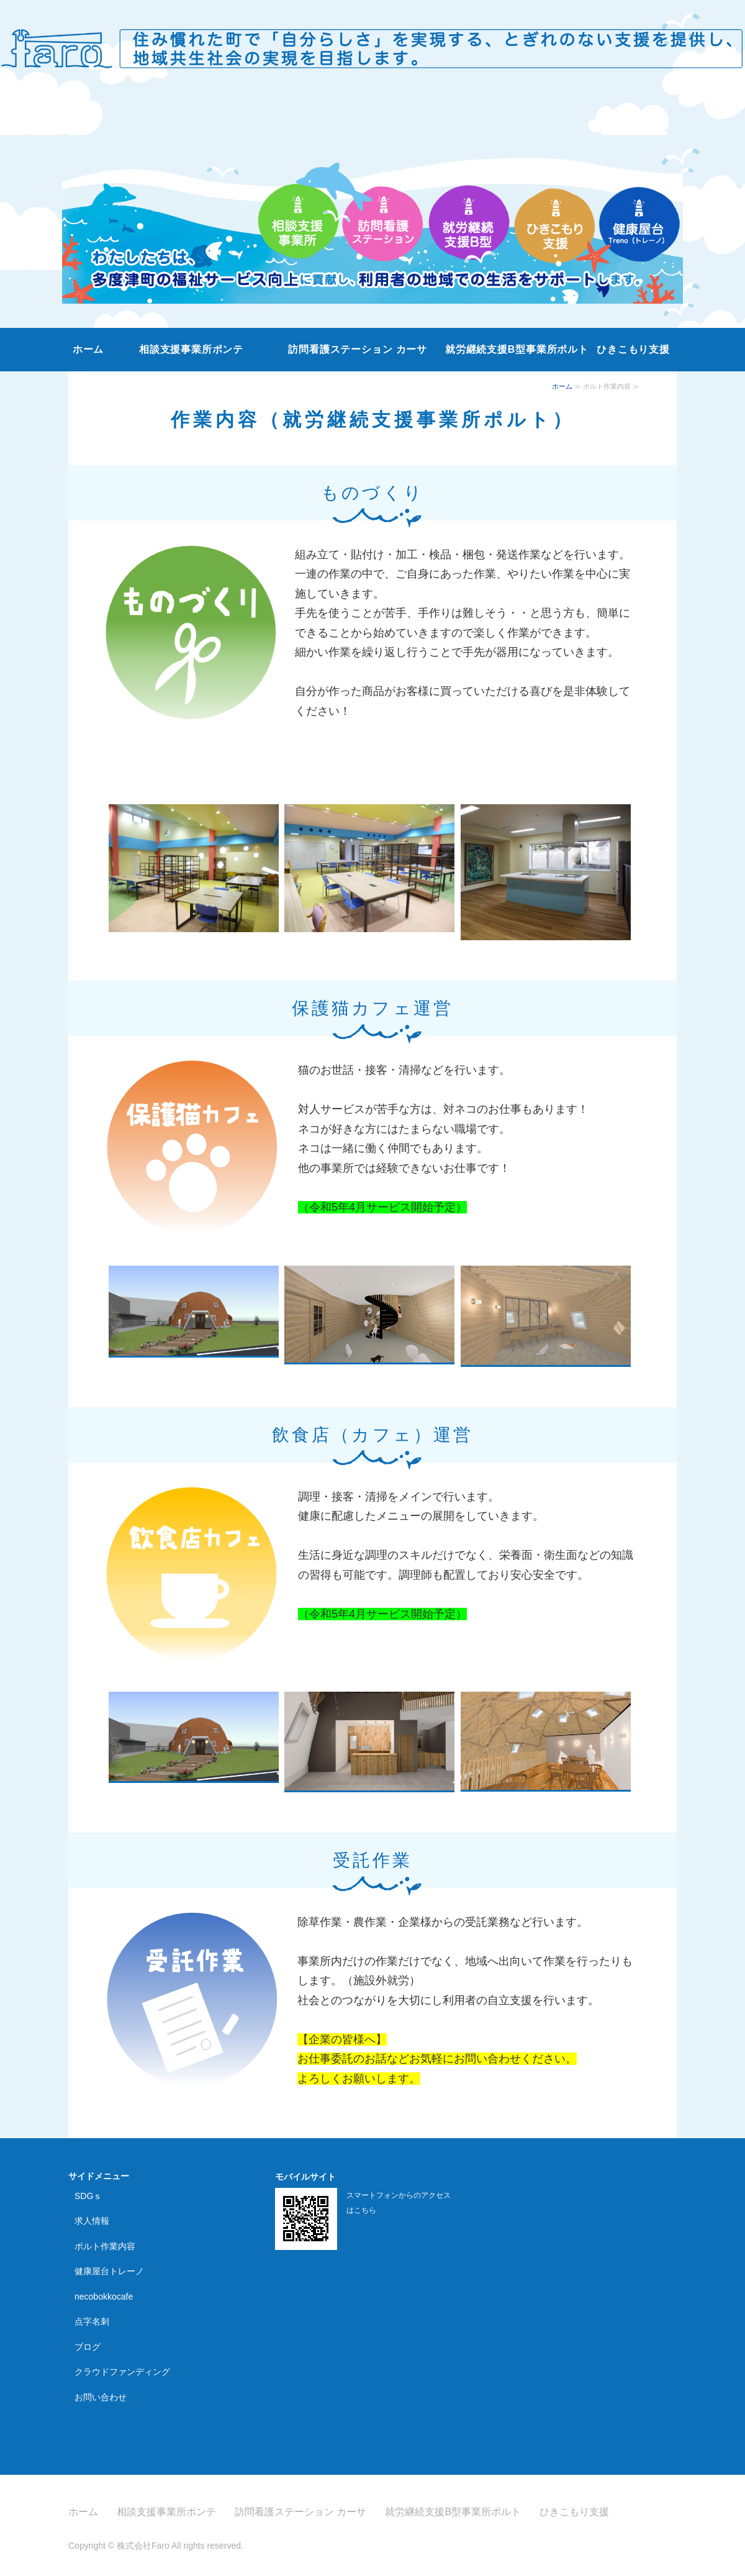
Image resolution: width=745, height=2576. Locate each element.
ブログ (87, 2347)
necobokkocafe (103, 2297)
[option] (372, 206)
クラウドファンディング (122, 2372)
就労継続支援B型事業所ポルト (517, 349)
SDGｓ (88, 2196)
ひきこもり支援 (633, 349)
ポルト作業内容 (104, 2246)
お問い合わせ (100, 2397)
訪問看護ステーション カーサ (357, 349)
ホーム (88, 349)
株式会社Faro (143, 2546)
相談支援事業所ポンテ (191, 349)
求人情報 (91, 2221)
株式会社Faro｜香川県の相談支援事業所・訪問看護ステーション (372, 43)
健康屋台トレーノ (109, 2271)
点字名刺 (91, 2321)
